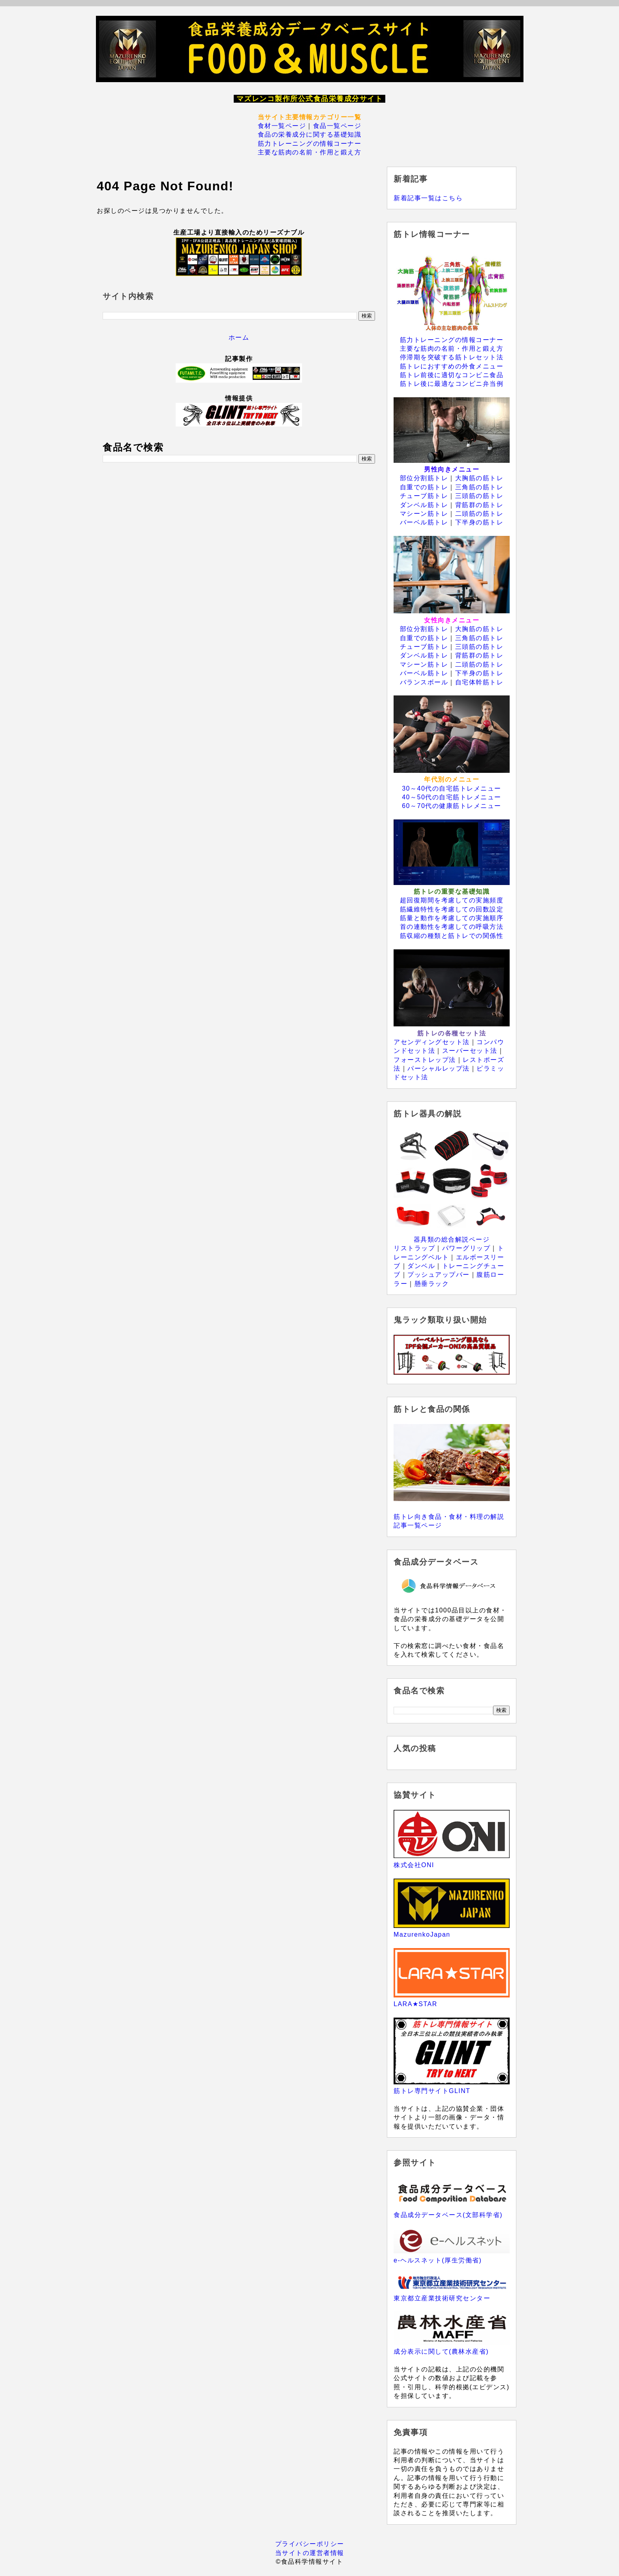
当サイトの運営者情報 (309, 2553)
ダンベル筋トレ (424, 505)
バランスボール (424, 682)
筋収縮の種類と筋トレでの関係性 (452, 935)
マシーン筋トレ (424, 513)
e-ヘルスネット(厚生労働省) (438, 2260)
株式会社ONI (414, 1865)
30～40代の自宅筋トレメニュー (451, 788)
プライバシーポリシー (309, 2543)
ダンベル (421, 1266)
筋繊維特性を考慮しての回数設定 (452, 909)
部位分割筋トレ (424, 478)
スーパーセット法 (469, 1050)
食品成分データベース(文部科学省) (448, 2214)
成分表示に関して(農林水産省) (441, 2351)
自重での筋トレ (424, 487)
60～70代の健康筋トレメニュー (451, 805)
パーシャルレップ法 (438, 1068)
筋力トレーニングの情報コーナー (310, 143)
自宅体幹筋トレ (479, 682)
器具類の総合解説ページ (452, 1239)
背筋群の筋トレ (479, 505)
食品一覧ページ (337, 125)
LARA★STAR (415, 2004)
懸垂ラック (432, 1283)
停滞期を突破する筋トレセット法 (452, 357)
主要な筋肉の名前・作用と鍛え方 (310, 152)
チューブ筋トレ (424, 495)
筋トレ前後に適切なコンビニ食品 (452, 375)
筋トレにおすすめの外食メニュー (452, 366)
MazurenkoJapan (422, 1934)
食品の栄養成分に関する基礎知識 (310, 134)
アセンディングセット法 (432, 1042)
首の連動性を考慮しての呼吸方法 (452, 926)
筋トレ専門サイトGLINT (432, 2090)
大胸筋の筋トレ (479, 478)
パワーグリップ (466, 1248)
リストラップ (414, 1248)
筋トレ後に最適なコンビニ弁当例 (452, 383)
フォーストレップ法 (425, 1059)
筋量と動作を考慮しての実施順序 (452, 918)
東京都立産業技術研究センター (442, 2298)
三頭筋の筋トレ (479, 495)
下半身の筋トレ (479, 522)
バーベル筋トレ (424, 522)
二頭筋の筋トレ (479, 513)
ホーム (239, 337)
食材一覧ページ (282, 125)
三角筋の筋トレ (479, 487)
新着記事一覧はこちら (428, 198)
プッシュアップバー (438, 1274)
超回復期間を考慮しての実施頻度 (452, 900)
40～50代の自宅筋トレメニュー (451, 797)
